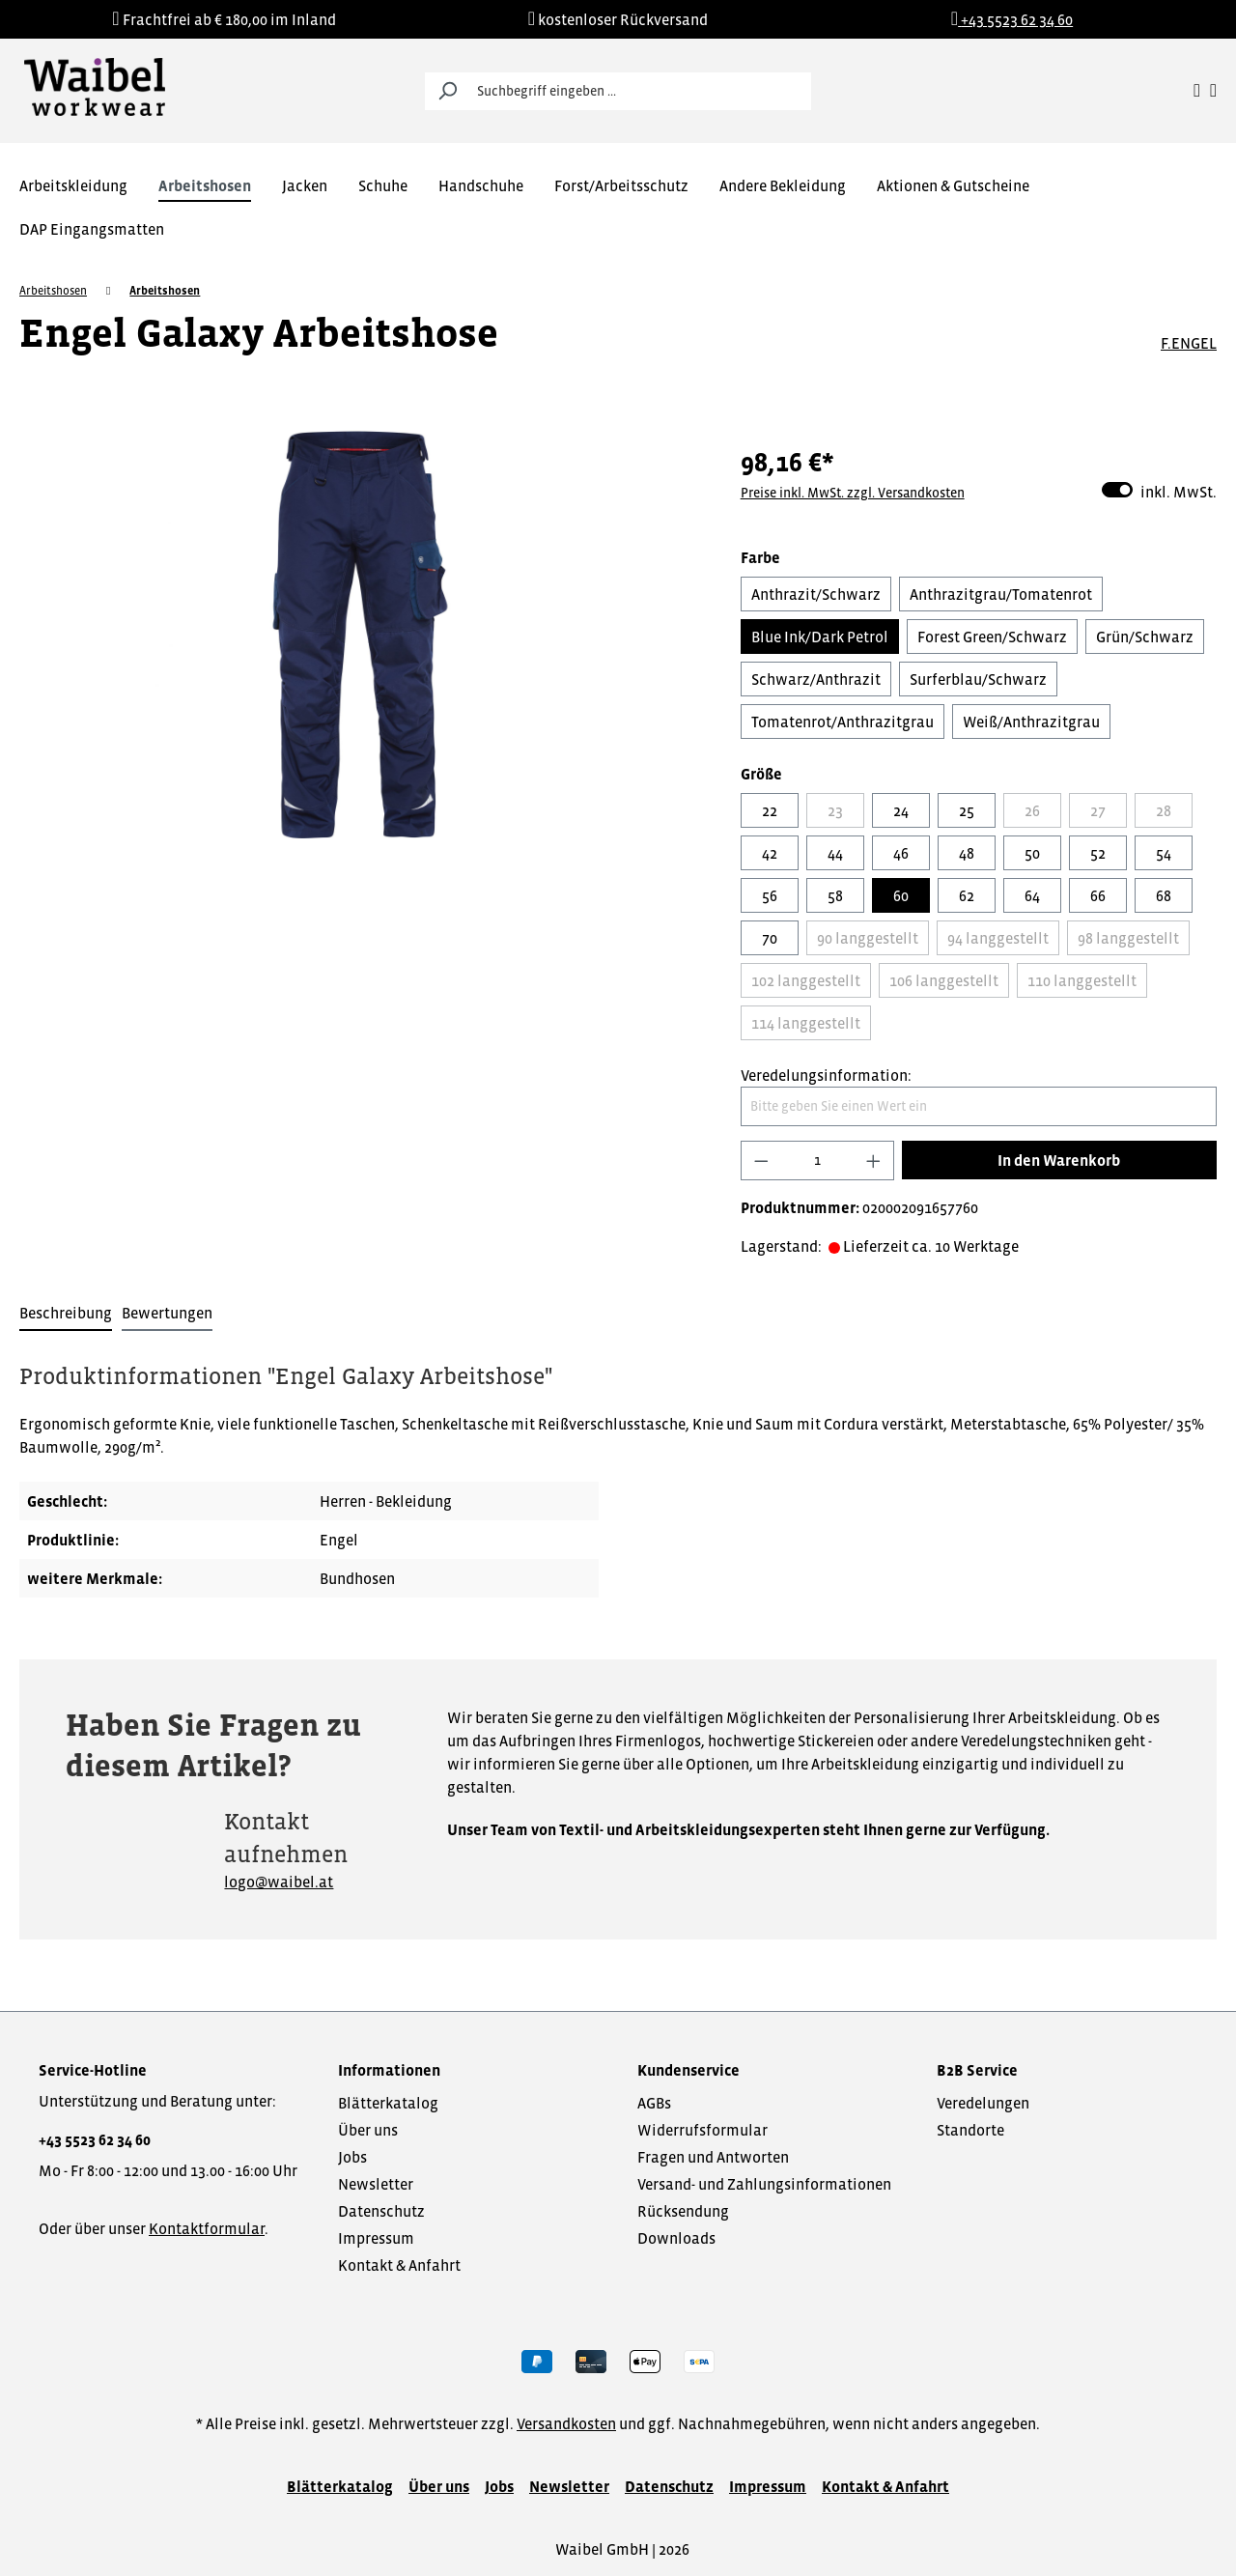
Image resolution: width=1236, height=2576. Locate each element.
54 (1163, 853)
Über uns (368, 2129)
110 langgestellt (1082, 980)
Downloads (676, 2238)
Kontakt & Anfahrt (399, 2265)
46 (901, 853)
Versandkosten (566, 2423)
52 (1098, 853)
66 (1098, 895)
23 (835, 810)
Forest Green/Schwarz (992, 636)
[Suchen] (447, 91)
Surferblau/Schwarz (978, 679)
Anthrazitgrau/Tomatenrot (1001, 594)
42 (769, 853)
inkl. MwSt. (1159, 490)
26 (1032, 810)
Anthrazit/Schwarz (816, 594)
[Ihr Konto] (1197, 90)
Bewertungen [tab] (167, 1312)
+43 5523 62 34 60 (95, 2139)
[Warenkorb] (1213, 90)
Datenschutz (381, 2211)
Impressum (376, 2238)
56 (769, 895)
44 (835, 853)
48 (966, 853)
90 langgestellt (867, 938)
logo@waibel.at (278, 1881)
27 (1098, 810)
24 (901, 810)
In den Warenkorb (1058, 1160)
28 (1163, 810)
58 (835, 895)
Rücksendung (683, 2211)
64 (1032, 895)
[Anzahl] (817, 1160)
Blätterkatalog (388, 2102)
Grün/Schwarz (1145, 636)
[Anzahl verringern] (761, 1160)
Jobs (352, 2157)
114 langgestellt (805, 1023)
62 (966, 895)
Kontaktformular (207, 2228)
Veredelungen (983, 2102)
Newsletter (375, 2184)
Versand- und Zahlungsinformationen (764, 2184)
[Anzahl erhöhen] (874, 1160)
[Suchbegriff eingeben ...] (639, 91)
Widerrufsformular (702, 2129)
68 (1163, 895)
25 (966, 810)
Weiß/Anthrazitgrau (1031, 721)
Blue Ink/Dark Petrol (819, 636)
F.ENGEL (1189, 343)
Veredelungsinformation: (826, 1075)
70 (769, 938)
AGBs (654, 2102)
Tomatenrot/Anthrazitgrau (842, 721)
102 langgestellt (805, 980)
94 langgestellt (998, 938)
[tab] (65, 1313)
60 (901, 895)
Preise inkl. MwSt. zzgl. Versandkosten (853, 492)
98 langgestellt (1128, 938)
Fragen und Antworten (713, 2157)
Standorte (970, 2129)
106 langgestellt (943, 980)
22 (769, 810)
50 (1032, 853)
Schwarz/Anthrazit (816, 679)
